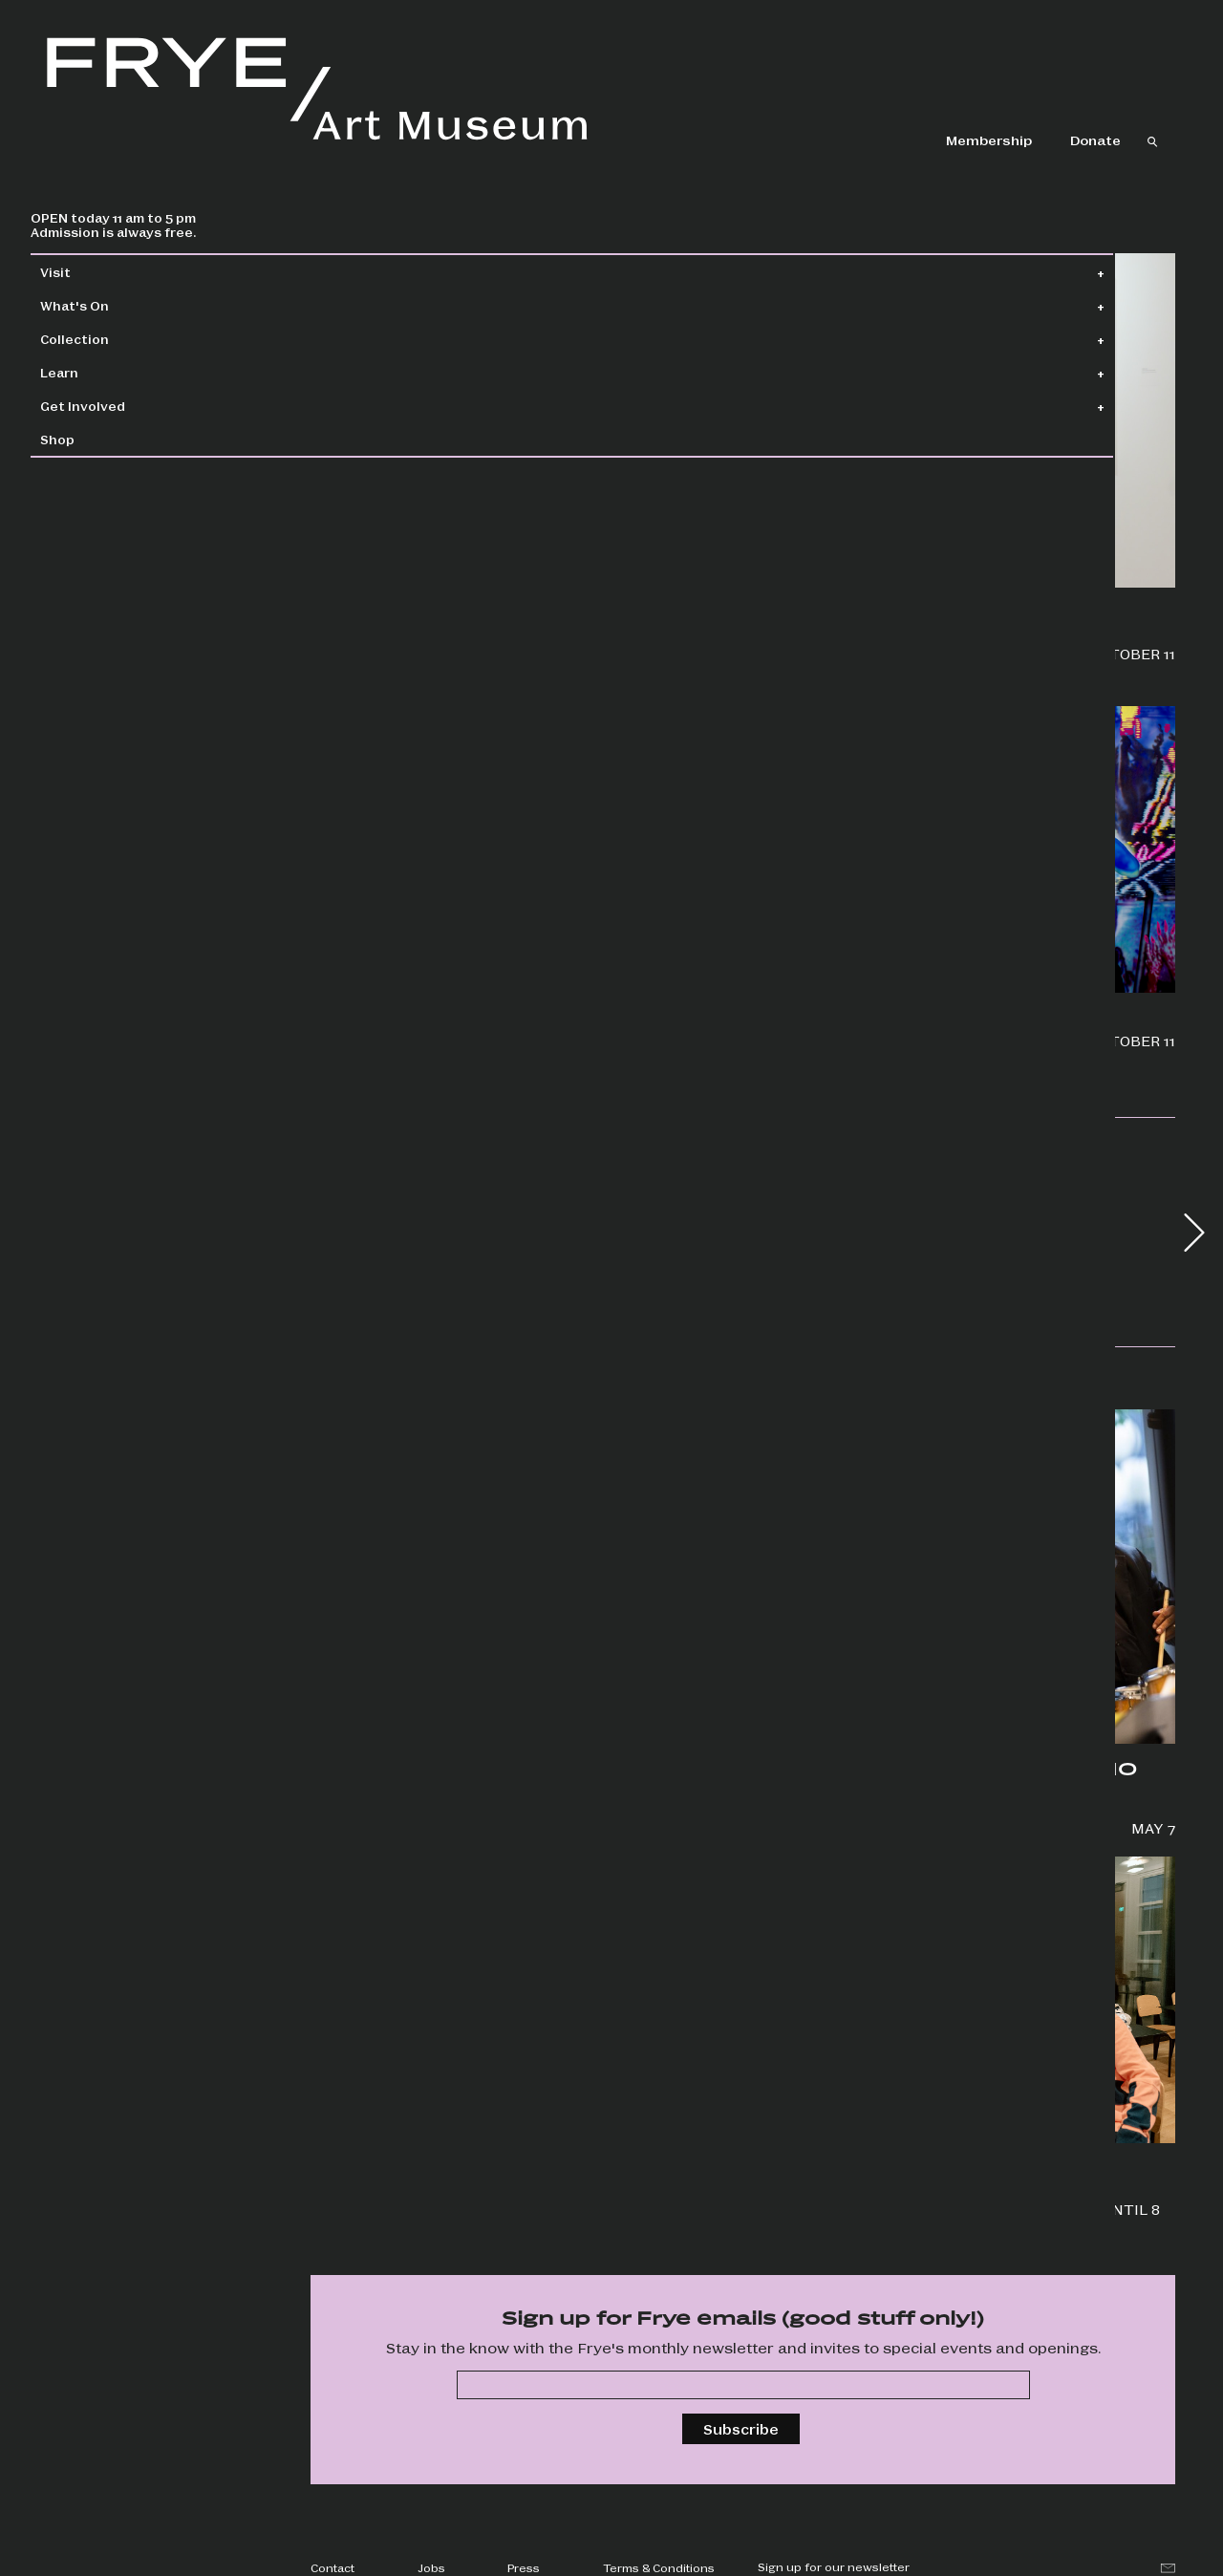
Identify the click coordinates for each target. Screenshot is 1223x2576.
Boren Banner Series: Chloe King (876, 1040)
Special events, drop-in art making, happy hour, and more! (870, 2199)
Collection (115, 339)
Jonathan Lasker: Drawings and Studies (873, 644)
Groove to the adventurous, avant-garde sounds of (870, 1809)
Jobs (431, 2567)
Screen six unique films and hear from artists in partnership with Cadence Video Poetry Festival (434, 2204)
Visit (96, 272)
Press (523, 2567)
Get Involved (123, 405)
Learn (100, 372)
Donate (1095, 139)
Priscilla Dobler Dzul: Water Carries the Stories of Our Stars (429, 596)
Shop (98, 439)
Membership (989, 139)
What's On (115, 305)
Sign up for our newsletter (834, 2566)
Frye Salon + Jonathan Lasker (421, 1743)
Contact (332, 2567)
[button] (1194, 1233)
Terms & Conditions (659, 2567)
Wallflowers (354, 1040)
